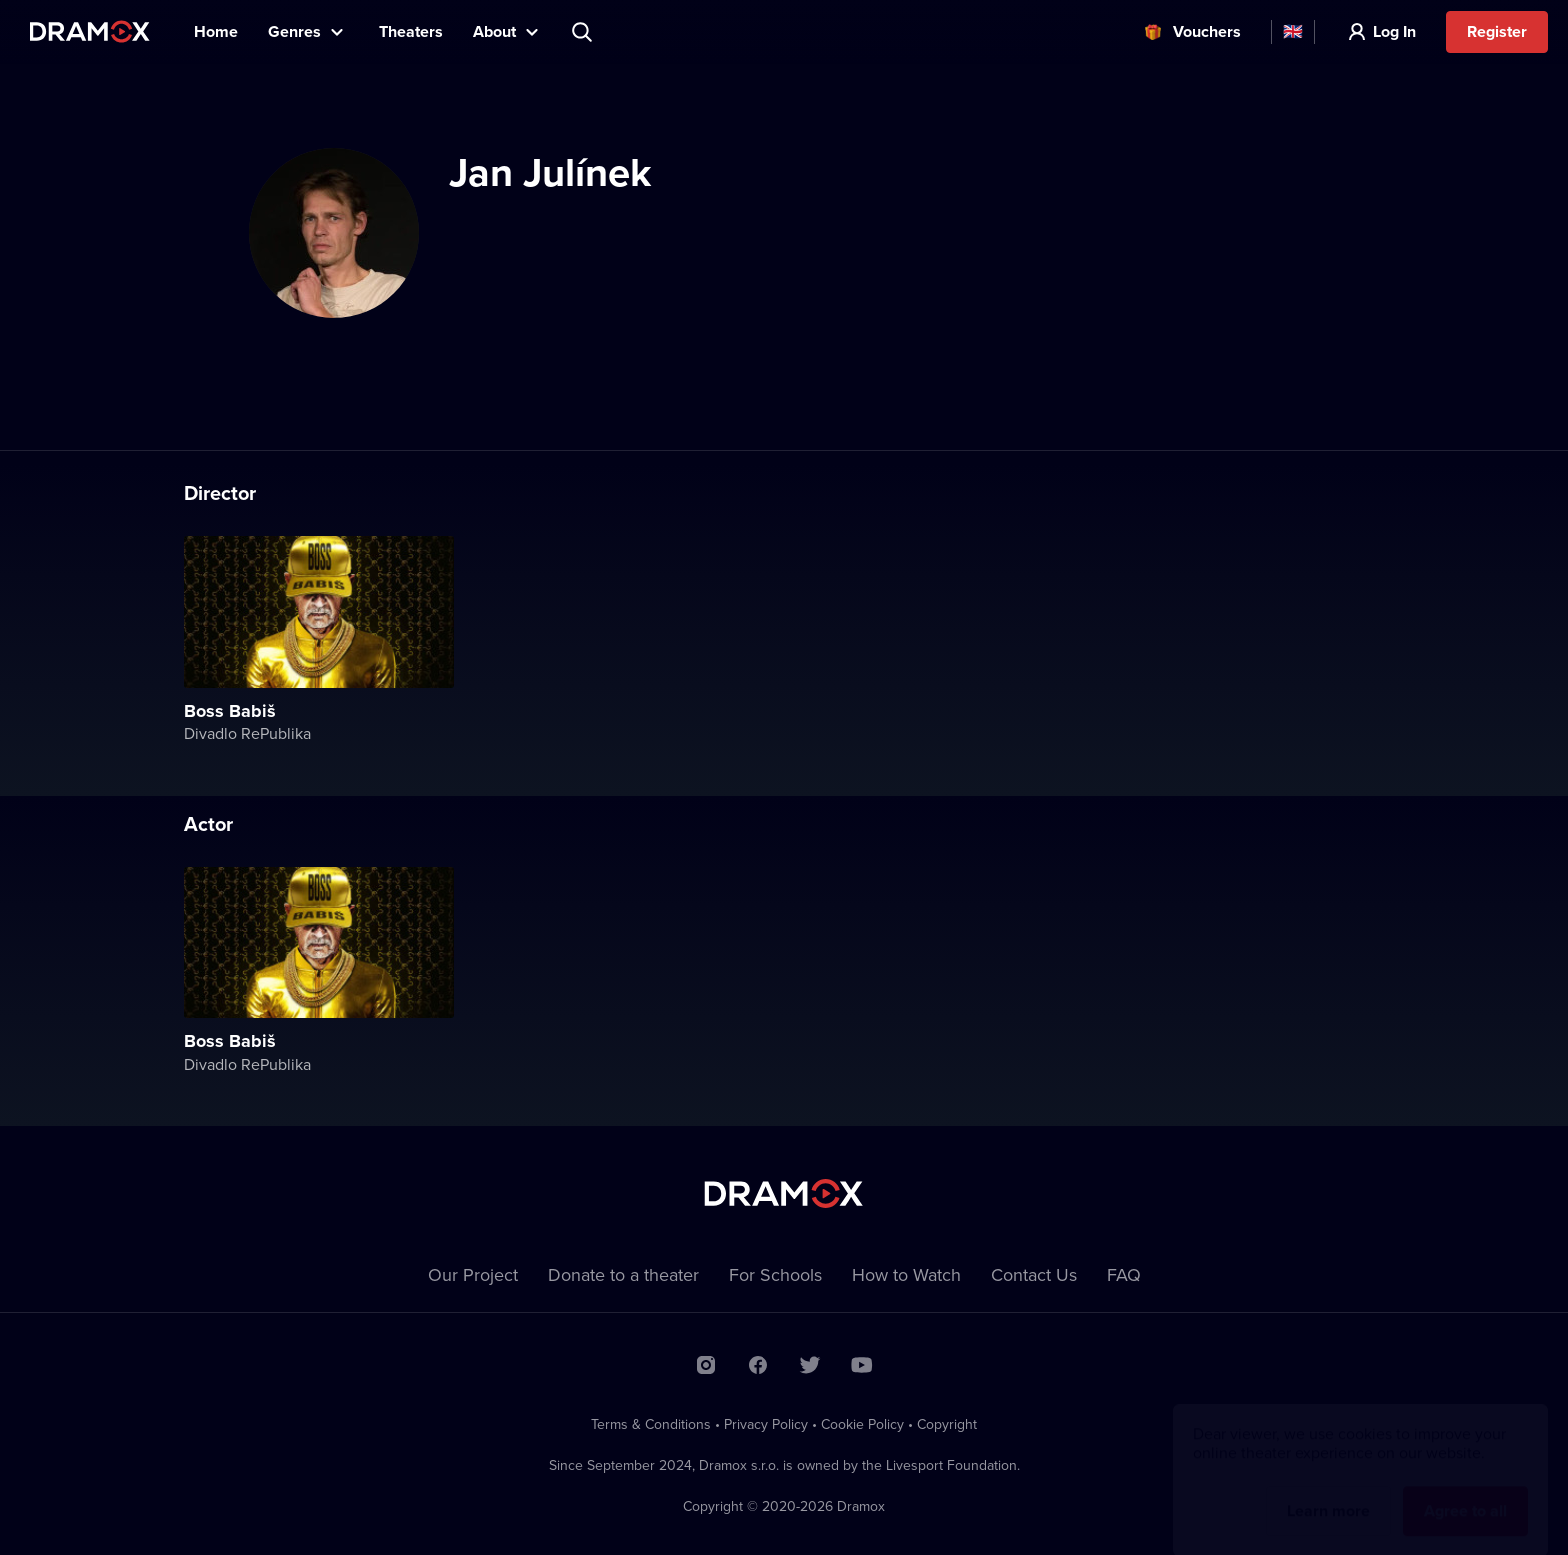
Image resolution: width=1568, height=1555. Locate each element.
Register (1497, 31)
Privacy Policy (766, 1424)
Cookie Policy (862, 1424)
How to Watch (906, 1274)
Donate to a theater (623, 1274)
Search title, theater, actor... (584, 32)
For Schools (775, 1274)
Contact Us (1034, 1274)
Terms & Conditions (651, 1424)
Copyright (947, 1424)
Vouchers (1207, 31)
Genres (294, 31)
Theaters (411, 31)
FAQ (1124, 1274)
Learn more (1328, 1491)
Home (216, 31)
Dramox (90, 31)
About (494, 31)
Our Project (473, 1274)
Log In (1394, 31)
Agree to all (1465, 1491)
